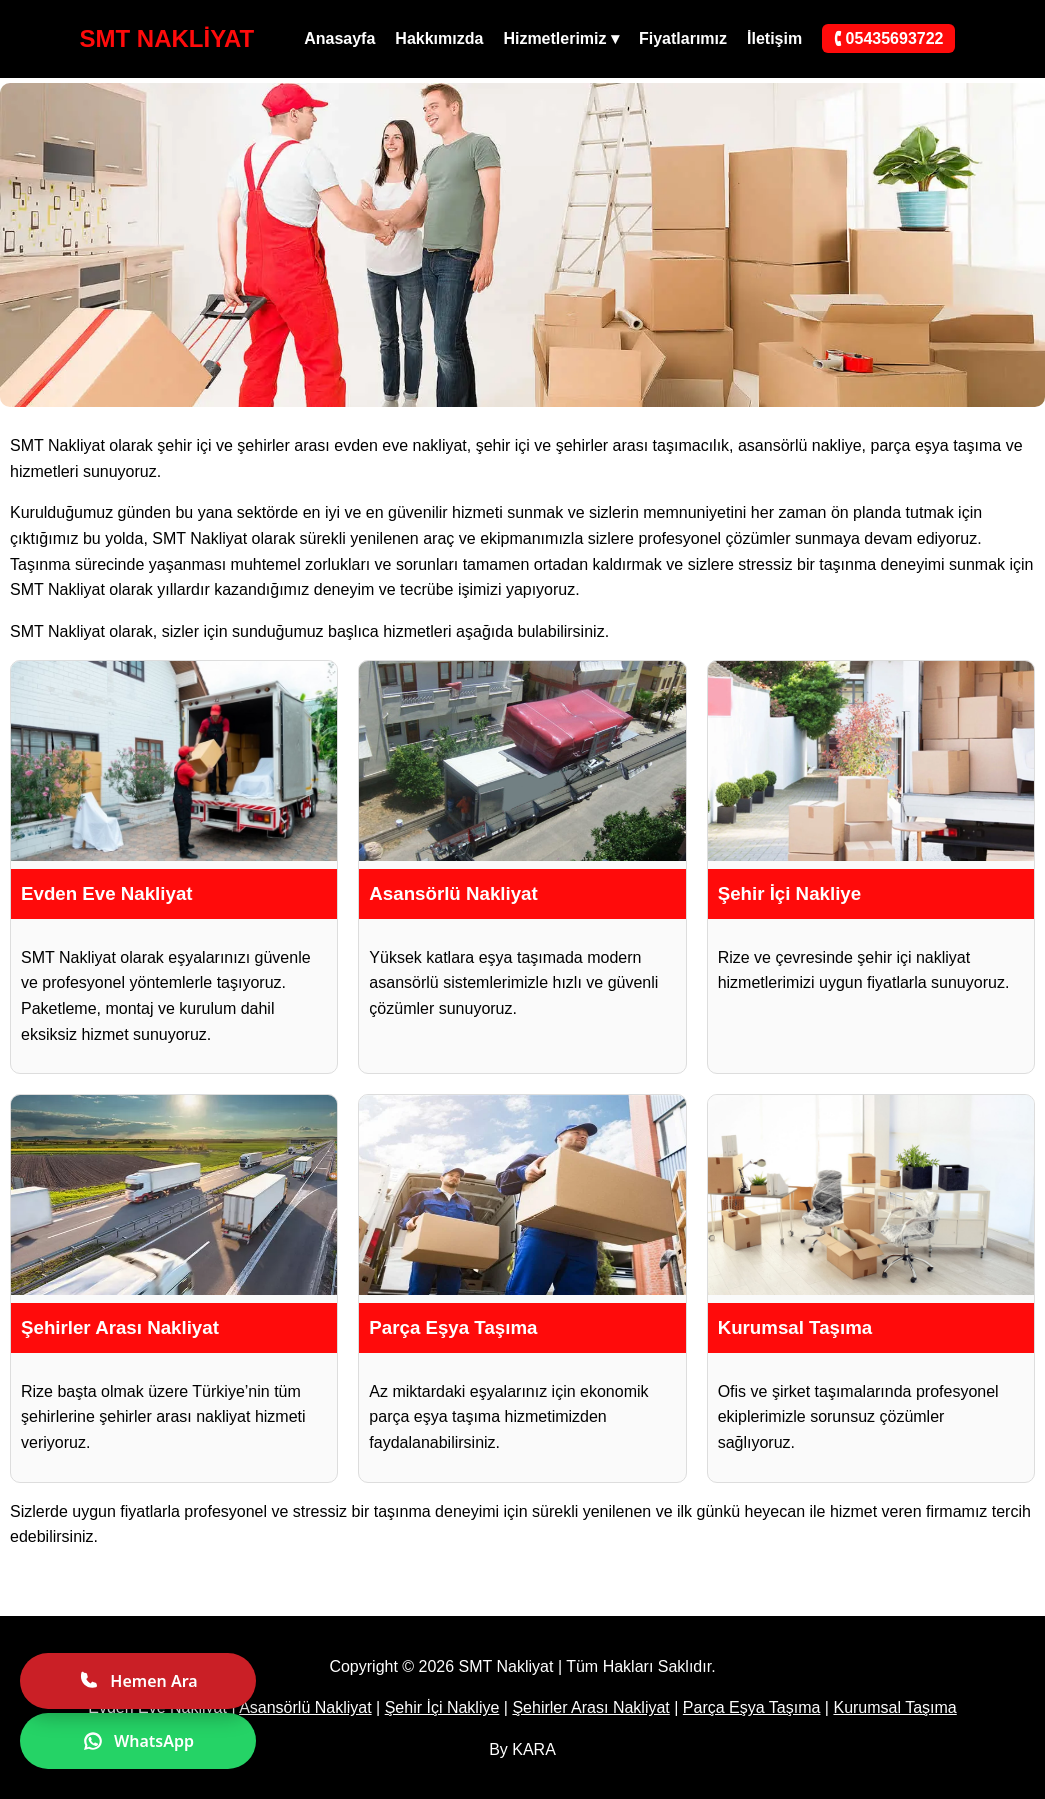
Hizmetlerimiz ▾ (561, 38)
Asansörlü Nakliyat (305, 1707)
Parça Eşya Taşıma (752, 1707)
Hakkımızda (439, 38)
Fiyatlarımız (683, 38)
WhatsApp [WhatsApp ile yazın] (138, 1741)
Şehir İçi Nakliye (442, 1707)
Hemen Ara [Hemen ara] (137, 1681)
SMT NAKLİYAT (167, 38)
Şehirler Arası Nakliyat (590, 1707)
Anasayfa (339, 38)
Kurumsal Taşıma (894, 1707)
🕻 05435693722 (888, 38)
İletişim (774, 38)
